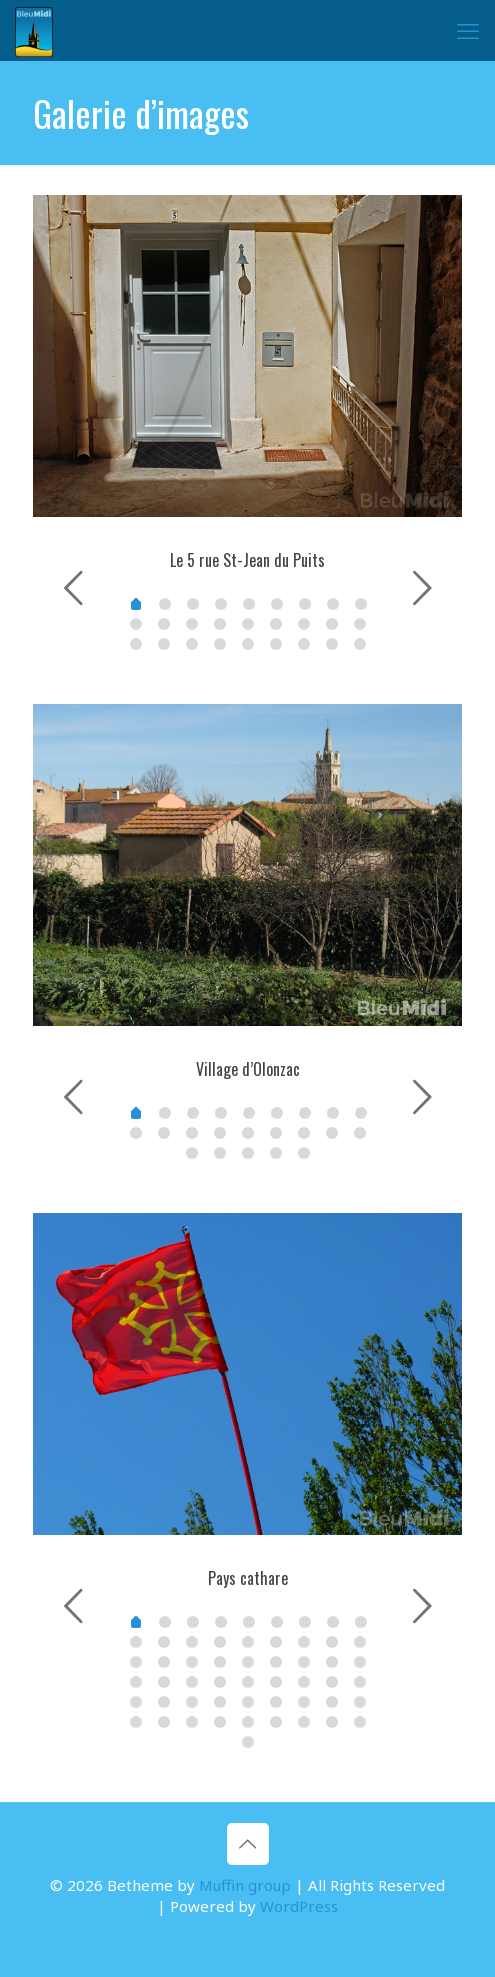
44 (360, 1702)
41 (276, 1702)
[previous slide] (73, 588)
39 (220, 1702)
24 (304, 644)
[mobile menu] (468, 30)
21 (220, 644)
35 (360, 1682)
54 (248, 1742)
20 (192, 644)
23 (276, 644)
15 (304, 624)
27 (136, 1682)
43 (332, 1702)
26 (360, 644)
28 (164, 1682)
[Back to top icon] (248, 1844)
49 (248, 1722)
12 (220, 624)
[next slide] (422, 588)
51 (304, 1722)
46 (164, 1722)
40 (248, 1702)
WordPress (299, 1906)
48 (220, 1722)
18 (136, 644)
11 (192, 624)
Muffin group (245, 1885)
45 (136, 1722)
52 (332, 1722)
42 (304, 1702)
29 (192, 1682)
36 (136, 1702)
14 (276, 624)
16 (332, 624)
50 (276, 1722)
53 (360, 1722)
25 (332, 644)
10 (164, 624)
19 (164, 644)
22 (248, 644)
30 (220, 1682)
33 (304, 1682)
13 (248, 624)
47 (192, 1722)
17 (360, 624)
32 (276, 1682)
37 (164, 1702)
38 (192, 1702)
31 (248, 1682)
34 (332, 1682)
